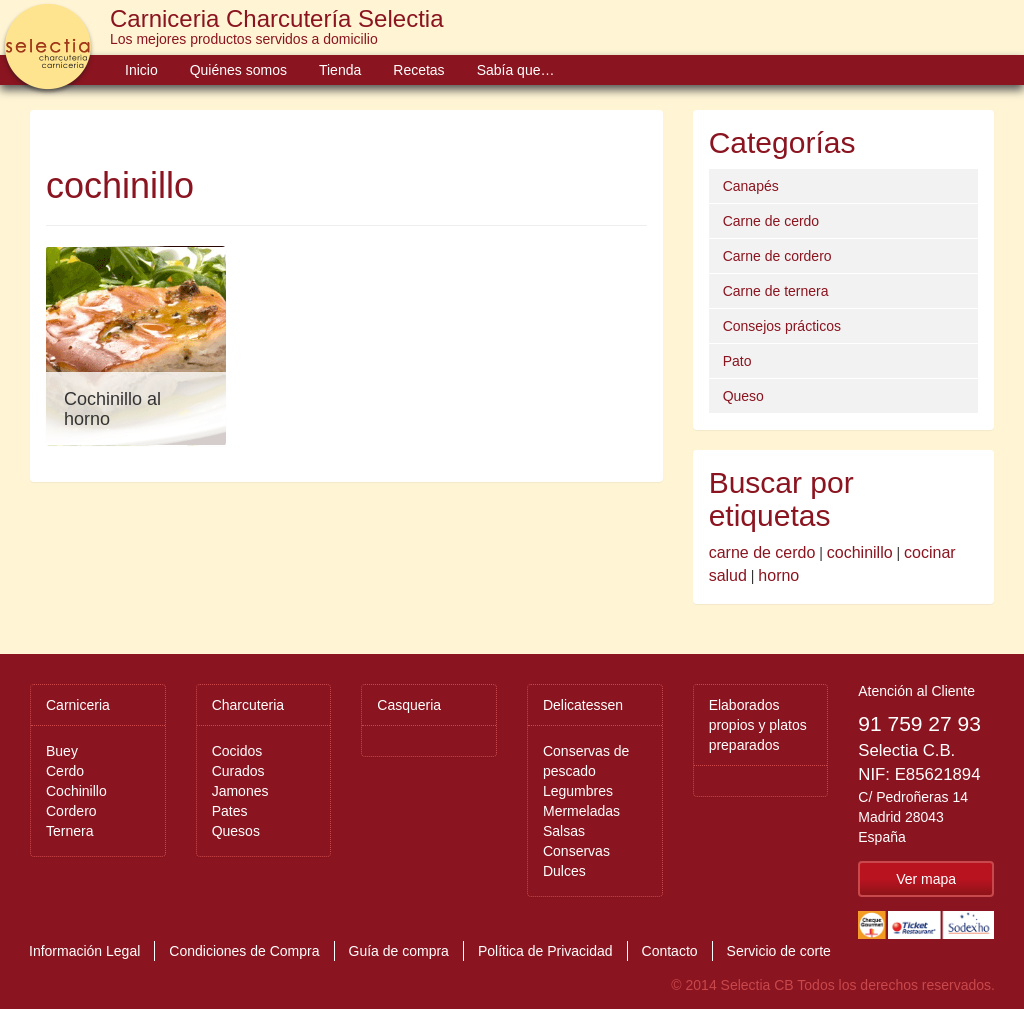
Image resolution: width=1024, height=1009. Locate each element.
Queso (743, 396)
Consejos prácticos (782, 326)
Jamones (240, 791)
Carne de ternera (776, 291)
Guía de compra (399, 951)
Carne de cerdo (771, 221)
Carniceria (78, 705)
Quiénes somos (238, 70)
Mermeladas (581, 811)
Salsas (564, 831)
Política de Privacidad (545, 951)
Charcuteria (248, 705)
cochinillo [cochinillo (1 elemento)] (860, 552)
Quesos (236, 831)
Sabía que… (516, 70)
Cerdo (65, 771)
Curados (238, 771)
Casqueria (409, 705)
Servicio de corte (779, 951)
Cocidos (237, 751)
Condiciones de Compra (244, 951)
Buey (62, 751)
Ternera (69, 831)
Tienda (340, 70)
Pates (230, 811)
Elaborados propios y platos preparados (758, 725)
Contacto (670, 951)
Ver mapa (926, 879)
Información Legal (84, 951)
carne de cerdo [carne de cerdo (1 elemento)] (762, 552)
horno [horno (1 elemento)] (778, 575)
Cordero (71, 811)
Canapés (751, 186)
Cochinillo (76, 791)
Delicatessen (583, 705)
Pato (737, 361)
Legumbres (578, 791)
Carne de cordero (777, 256)
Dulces (564, 871)
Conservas (576, 851)
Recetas (418, 70)
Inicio (141, 70)
